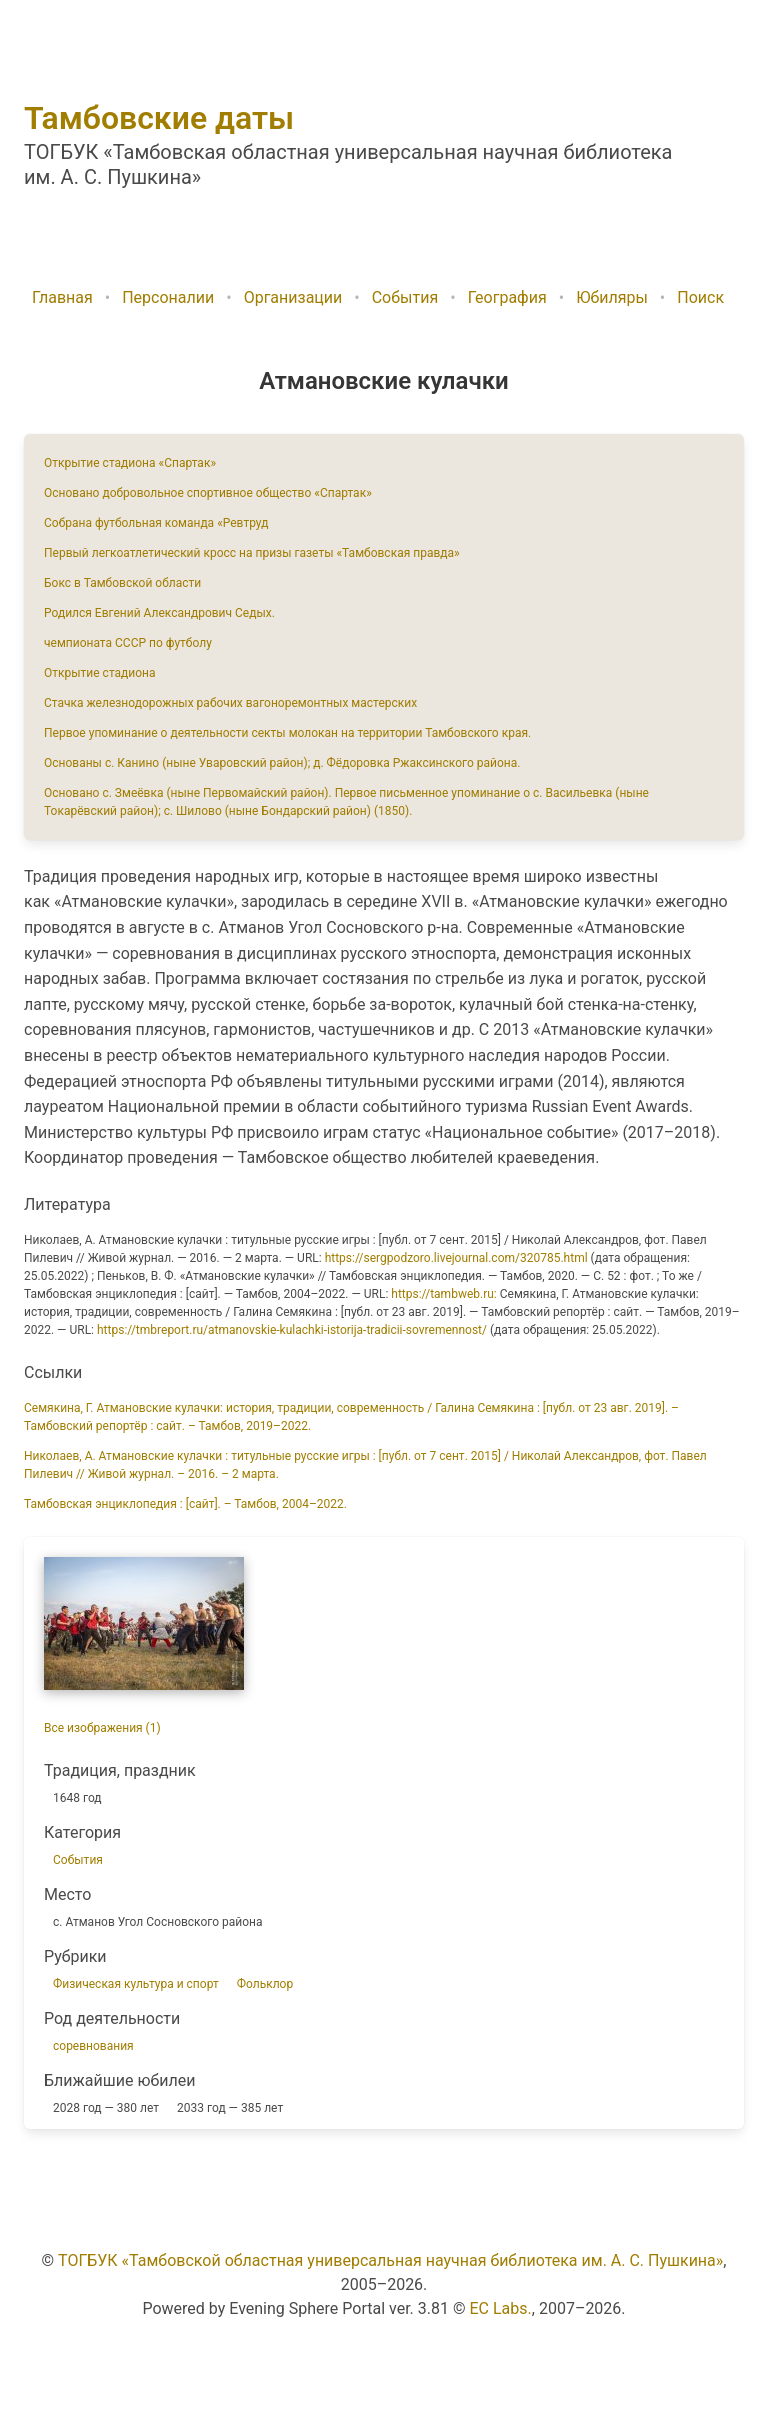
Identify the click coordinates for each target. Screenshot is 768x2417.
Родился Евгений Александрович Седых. (159, 613)
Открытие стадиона (100, 673)
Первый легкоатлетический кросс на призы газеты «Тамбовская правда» (252, 553)
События (405, 297)
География (507, 297)
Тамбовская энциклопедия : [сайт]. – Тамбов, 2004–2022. (185, 1504)
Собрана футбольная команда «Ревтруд (156, 523)
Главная (62, 297)
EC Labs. (501, 2308)
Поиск (700, 297)
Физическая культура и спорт (136, 1984)
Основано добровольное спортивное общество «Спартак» (208, 493)
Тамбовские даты (159, 118)
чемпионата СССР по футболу (128, 643)
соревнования (93, 2046)
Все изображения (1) (102, 1728)
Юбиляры (612, 297)
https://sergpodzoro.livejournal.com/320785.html (456, 1258)
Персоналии (168, 297)
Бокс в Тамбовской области (122, 583)
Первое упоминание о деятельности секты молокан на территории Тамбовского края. (287, 733)
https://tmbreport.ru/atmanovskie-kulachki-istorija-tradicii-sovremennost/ (292, 1330)
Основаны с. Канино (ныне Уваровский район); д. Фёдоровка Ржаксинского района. (282, 763)
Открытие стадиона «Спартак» (130, 463)
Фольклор (265, 1984)
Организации (293, 297)
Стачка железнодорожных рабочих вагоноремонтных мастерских (230, 703)
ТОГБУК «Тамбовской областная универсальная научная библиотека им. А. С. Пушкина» (390, 2260)
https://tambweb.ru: (443, 1294)
